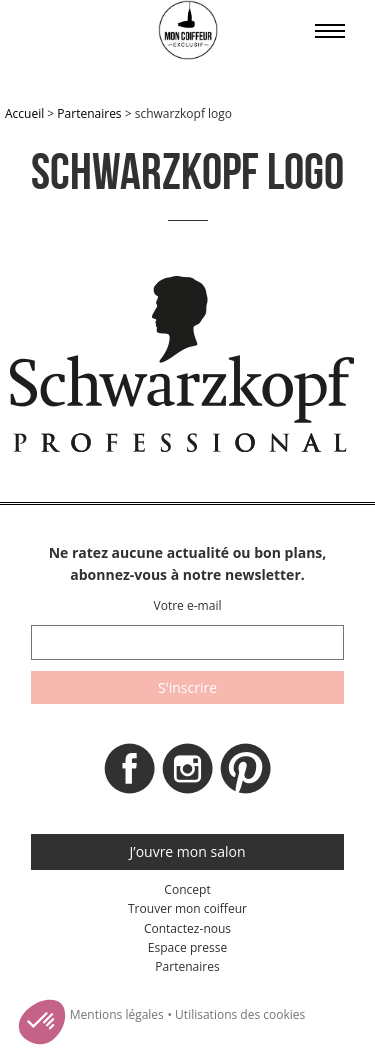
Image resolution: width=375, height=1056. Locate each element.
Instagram (188, 774)
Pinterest (246, 774)
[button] (42, 1022)
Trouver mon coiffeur (187, 908)
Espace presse (187, 947)
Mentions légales (117, 1014)
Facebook (130, 774)
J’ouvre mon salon (188, 851)
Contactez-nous (187, 928)
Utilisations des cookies (240, 1014)
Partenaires (89, 113)
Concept (187, 889)
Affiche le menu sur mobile (330, 31)
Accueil (24, 113)
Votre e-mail (187, 605)
